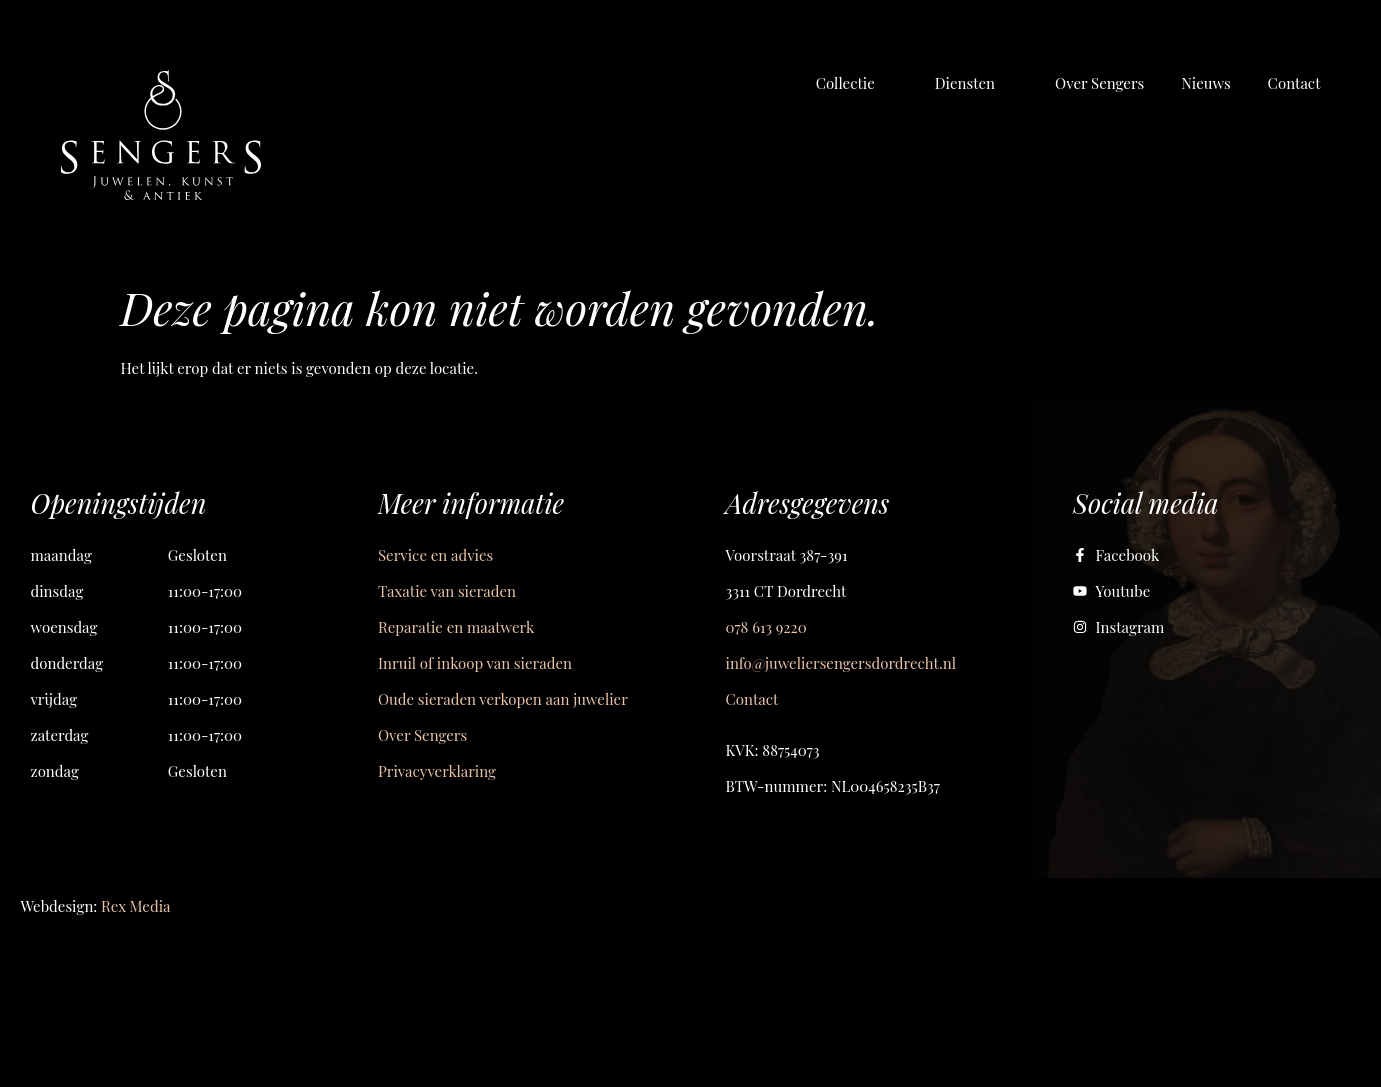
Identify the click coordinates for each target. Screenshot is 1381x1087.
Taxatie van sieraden (447, 591)
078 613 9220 (766, 627)
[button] (857, 83)
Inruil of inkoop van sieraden (475, 663)
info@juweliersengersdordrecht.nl (841, 663)
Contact (752, 699)
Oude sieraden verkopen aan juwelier (503, 699)
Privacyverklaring (437, 771)
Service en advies (435, 555)
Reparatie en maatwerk (456, 627)
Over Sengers (422, 735)
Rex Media (135, 906)
